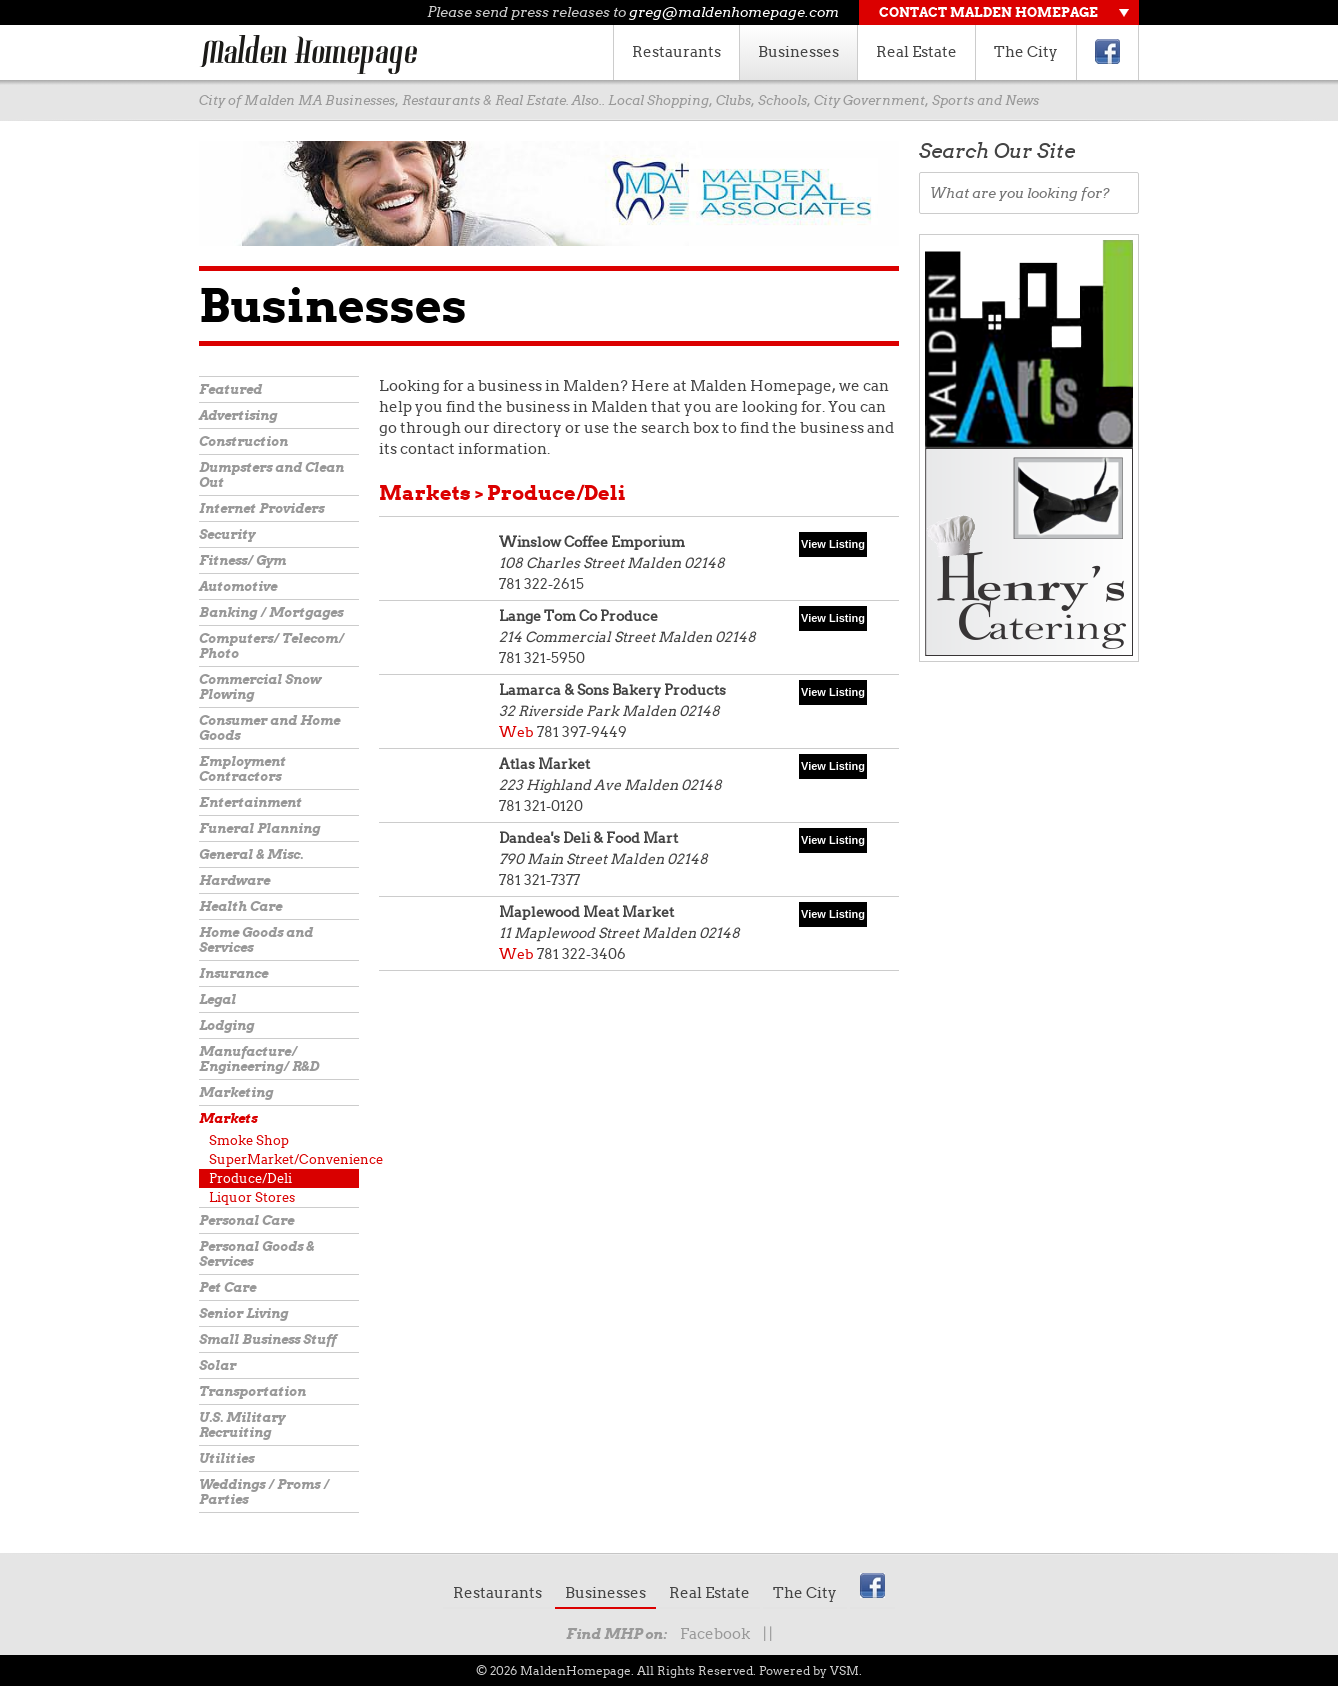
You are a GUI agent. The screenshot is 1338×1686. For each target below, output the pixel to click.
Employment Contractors (242, 769)
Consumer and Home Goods (269, 728)
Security (227, 534)
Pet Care (227, 1287)
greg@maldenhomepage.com (734, 12)
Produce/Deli (250, 1178)
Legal (217, 999)
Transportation (252, 1391)
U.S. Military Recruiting (242, 1425)
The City (1026, 52)
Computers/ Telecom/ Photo (271, 646)
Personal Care (246, 1220)
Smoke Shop (249, 1140)
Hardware (234, 880)
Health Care (240, 906)
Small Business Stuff (267, 1339)
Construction (243, 441)
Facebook (715, 1634)
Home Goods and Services (256, 940)
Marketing (236, 1092)
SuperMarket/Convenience (284, 1159)
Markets (228, 1118)
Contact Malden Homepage (988, 12)
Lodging (226, 1025)
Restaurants (676, 52)
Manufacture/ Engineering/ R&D (259, 1059)
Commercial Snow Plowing (260, 687)
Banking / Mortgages (271, 612)
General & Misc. (251, 854)
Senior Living (243, 1313)
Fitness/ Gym (242, 560)
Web (516, 732)
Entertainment (250, 802)
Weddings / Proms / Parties (264, 1492)
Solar (217, 1365)
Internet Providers (261, 508)
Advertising (238, 415)
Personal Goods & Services (256, 1254)
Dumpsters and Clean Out (271, 475)
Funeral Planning (259, 828)
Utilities (226, 1458)
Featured (230, 389)
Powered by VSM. (810, 1670)
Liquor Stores (252, 1197)
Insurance (233, 973)
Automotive (238, 586)
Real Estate (916, 52)
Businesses (798, 52)
